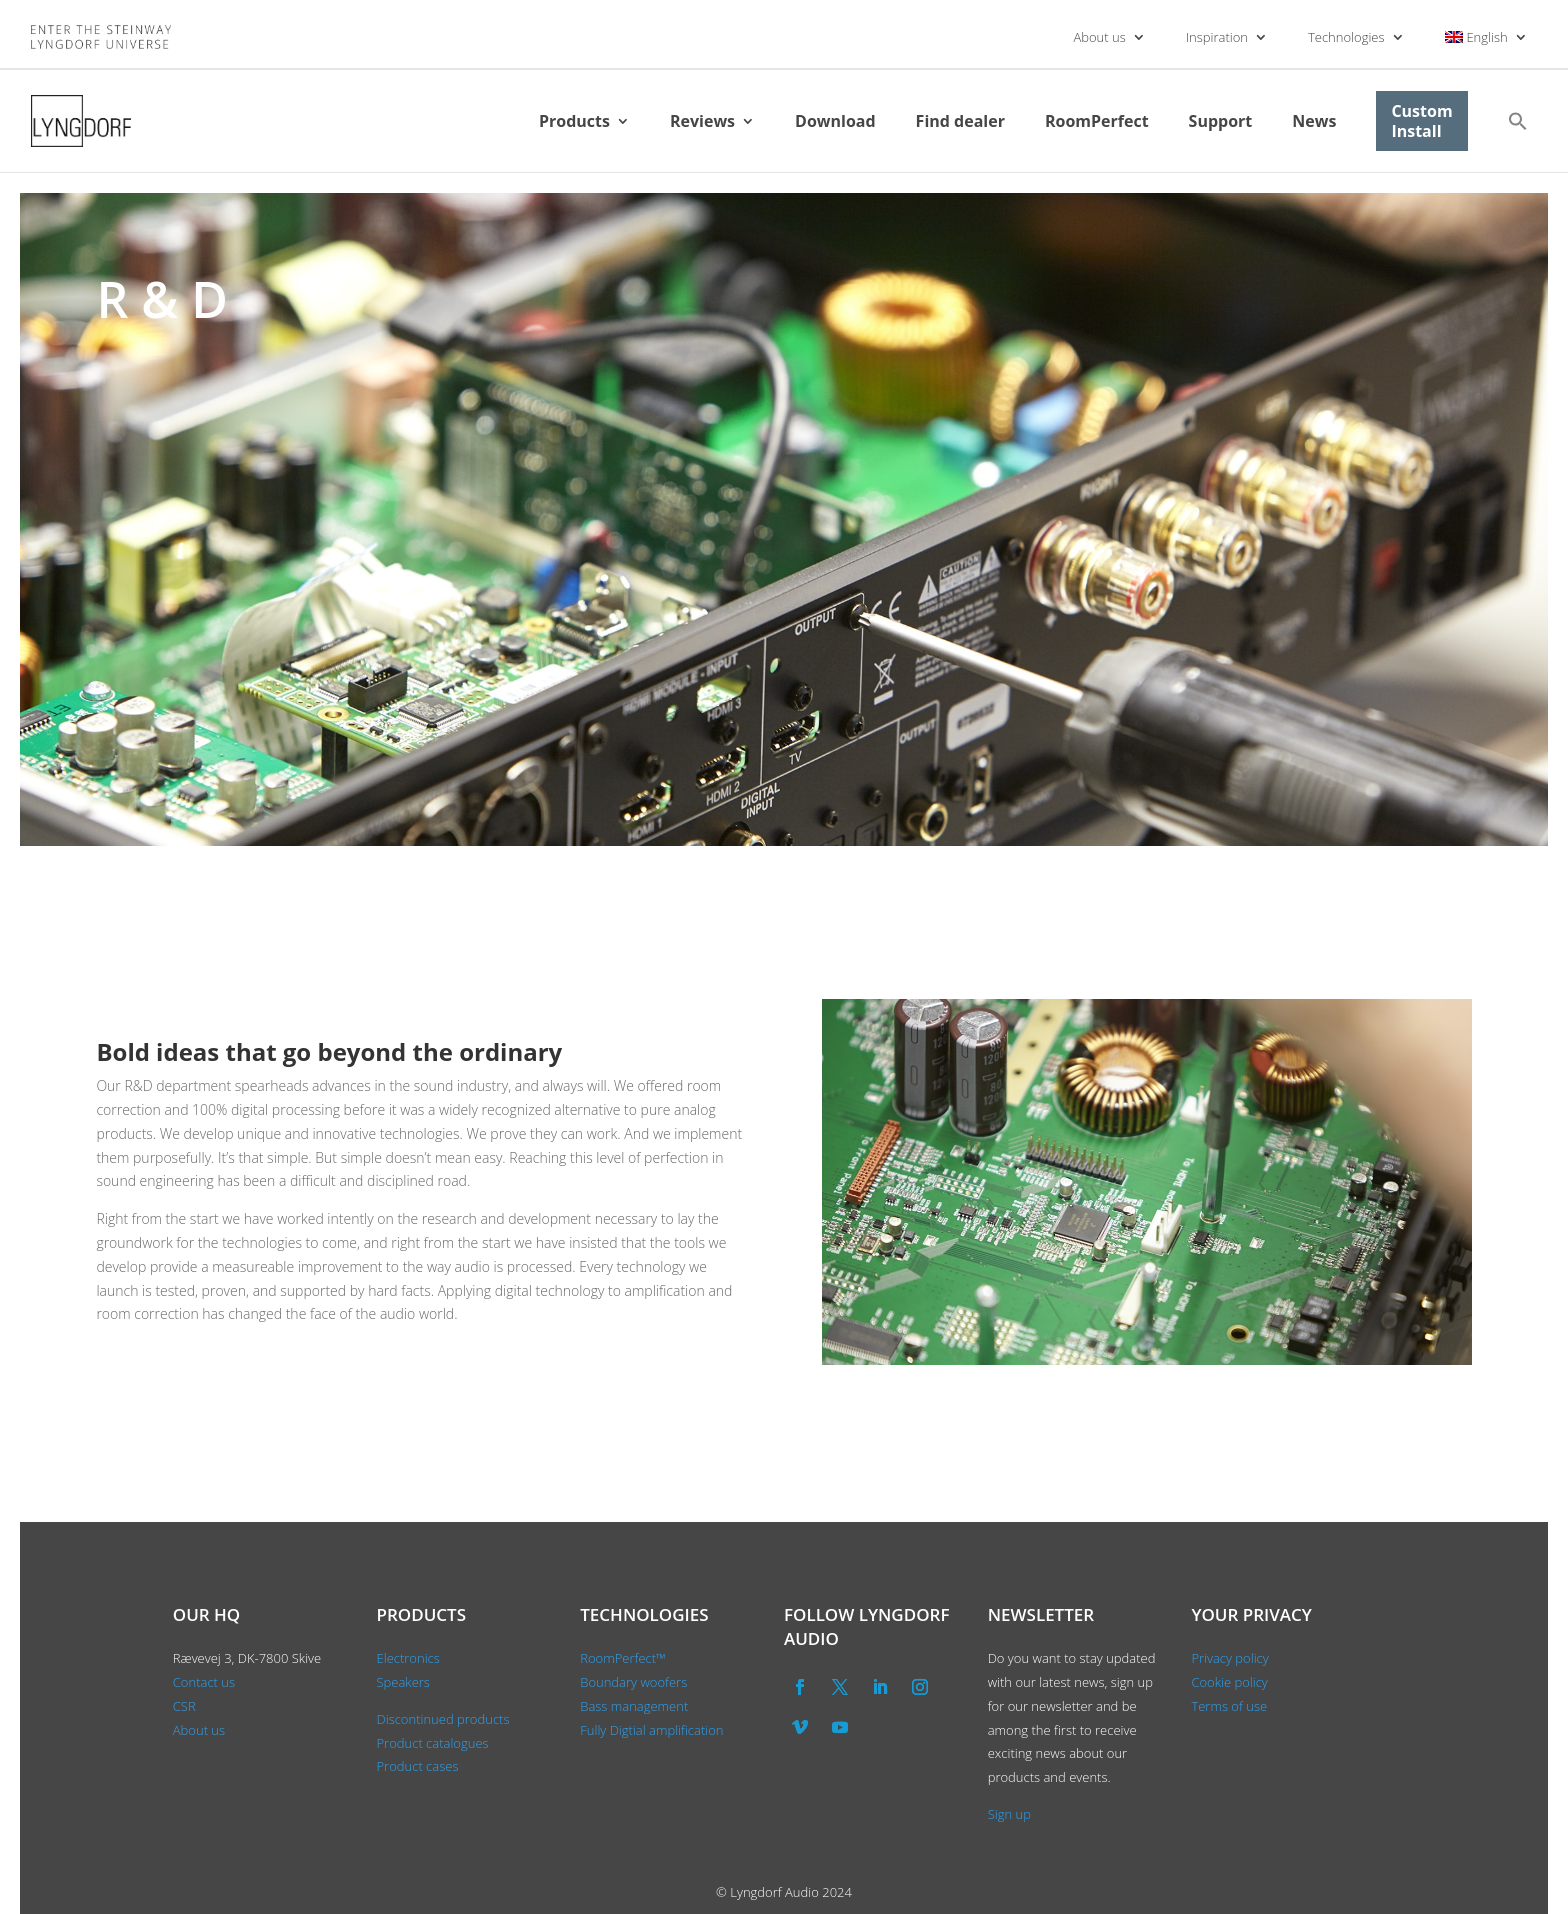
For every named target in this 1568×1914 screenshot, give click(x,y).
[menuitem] (1486, 37)
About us (1099, 37)
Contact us (204, 1682)
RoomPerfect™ (622, 1658)
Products (574, 121)
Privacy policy (1229, 1658)
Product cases (418, 1766)
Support (1221, 121)
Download (835, 121)
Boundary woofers (633, 1682)
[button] (1518, 121)
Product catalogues (433, 1743)
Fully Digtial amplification (651, 1730)
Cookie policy (1229, 1682)
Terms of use (1229, 1706)
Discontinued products (443, 1719)
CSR (184, 1706)
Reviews (702, 121)
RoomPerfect (1097, 121)
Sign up (1009, 1814)
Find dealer (960, 121)
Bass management (634, 1706)
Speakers (403, 1682)
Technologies (1346, 37)
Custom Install (1421, 121)
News (1314, 121)
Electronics (408, 1658)
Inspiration (1217, 37)
